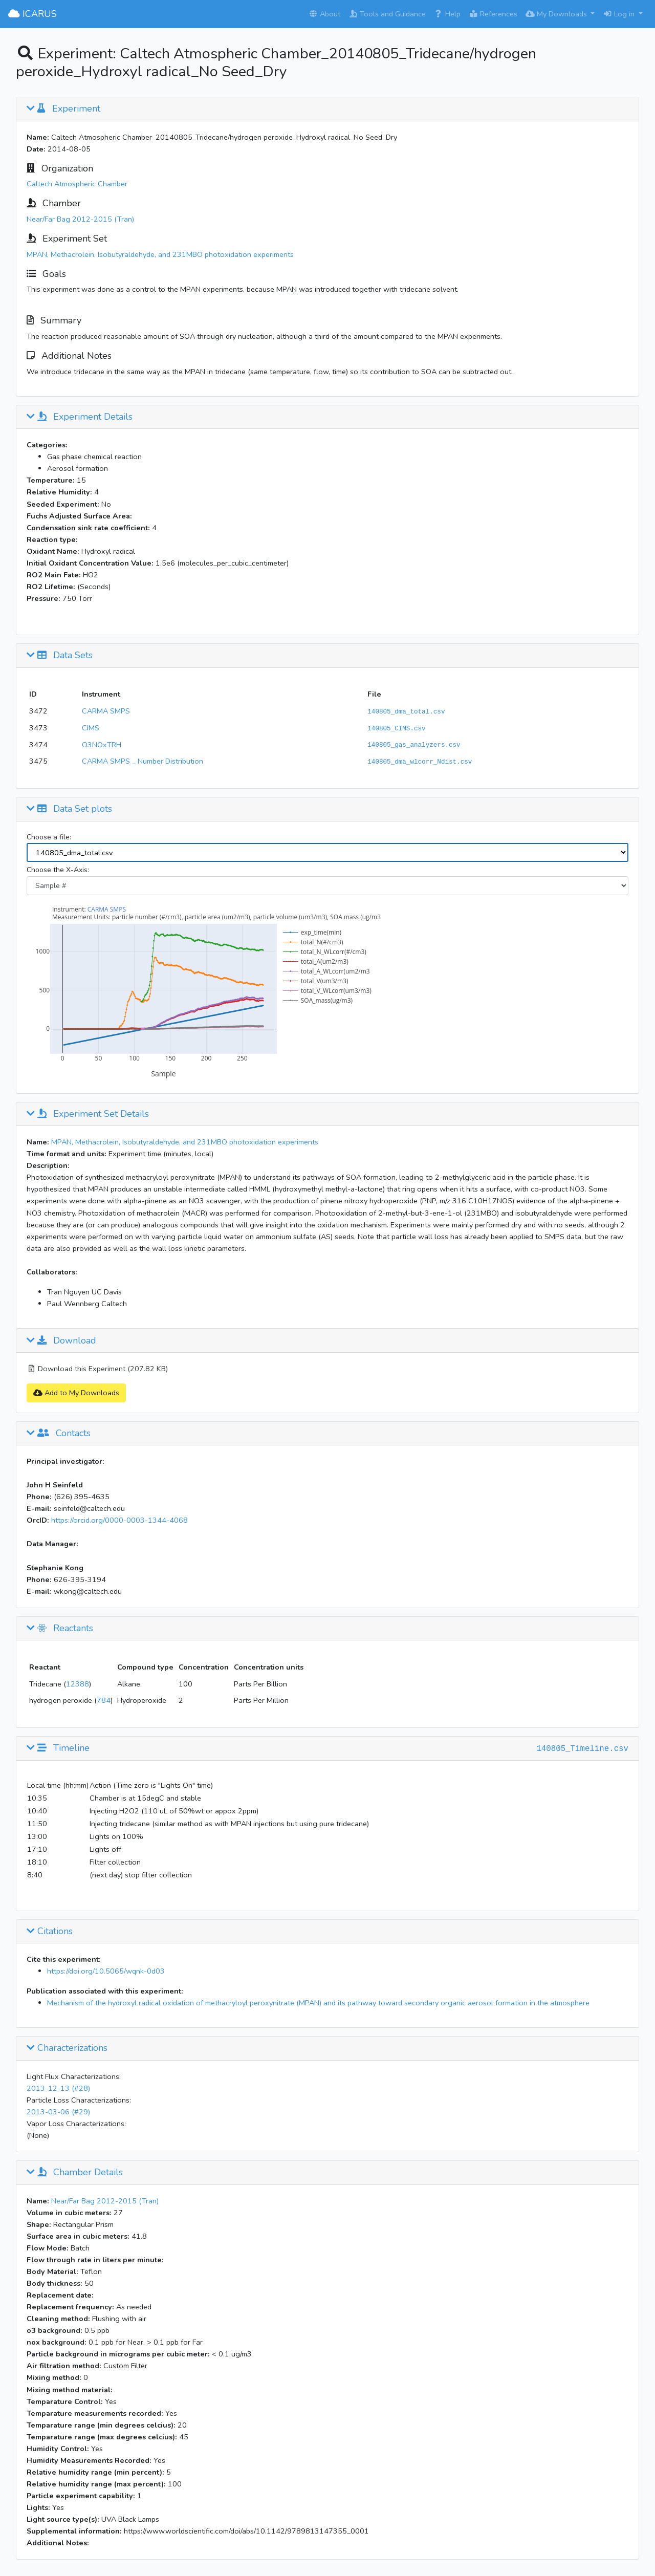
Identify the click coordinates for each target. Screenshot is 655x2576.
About (324, 14)
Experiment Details (80, 417)
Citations (50, 1931)
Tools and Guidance (387, 14)
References (493, 14)
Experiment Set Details (88, 1114)
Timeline (58, 1748)
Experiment (63, 109)
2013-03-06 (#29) (58, 2112)
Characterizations (67, 2048)
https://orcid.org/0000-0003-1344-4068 (119, 1520)
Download (61, 1341)
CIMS (90, 728)
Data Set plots (69, 809)
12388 (77, 1684)
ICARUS (32, 14)
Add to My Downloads (76, 1393)
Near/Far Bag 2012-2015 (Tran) (80, 219)
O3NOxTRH (101, 745)
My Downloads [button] (557, 14)
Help (447, 14)
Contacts (59, 1433)
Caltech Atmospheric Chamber (77, 184)
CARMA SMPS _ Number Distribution (142, 761)
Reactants (60, 1628)
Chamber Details (75, 2172)
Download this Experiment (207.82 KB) (97, 1368)
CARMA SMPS (106, 711)
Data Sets (60, 655)
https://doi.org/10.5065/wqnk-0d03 (106, 1971)
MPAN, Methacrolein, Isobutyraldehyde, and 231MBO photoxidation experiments (160, 254)
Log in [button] (620, 14)
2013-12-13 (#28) (58, 2088)
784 (104, 1700)
